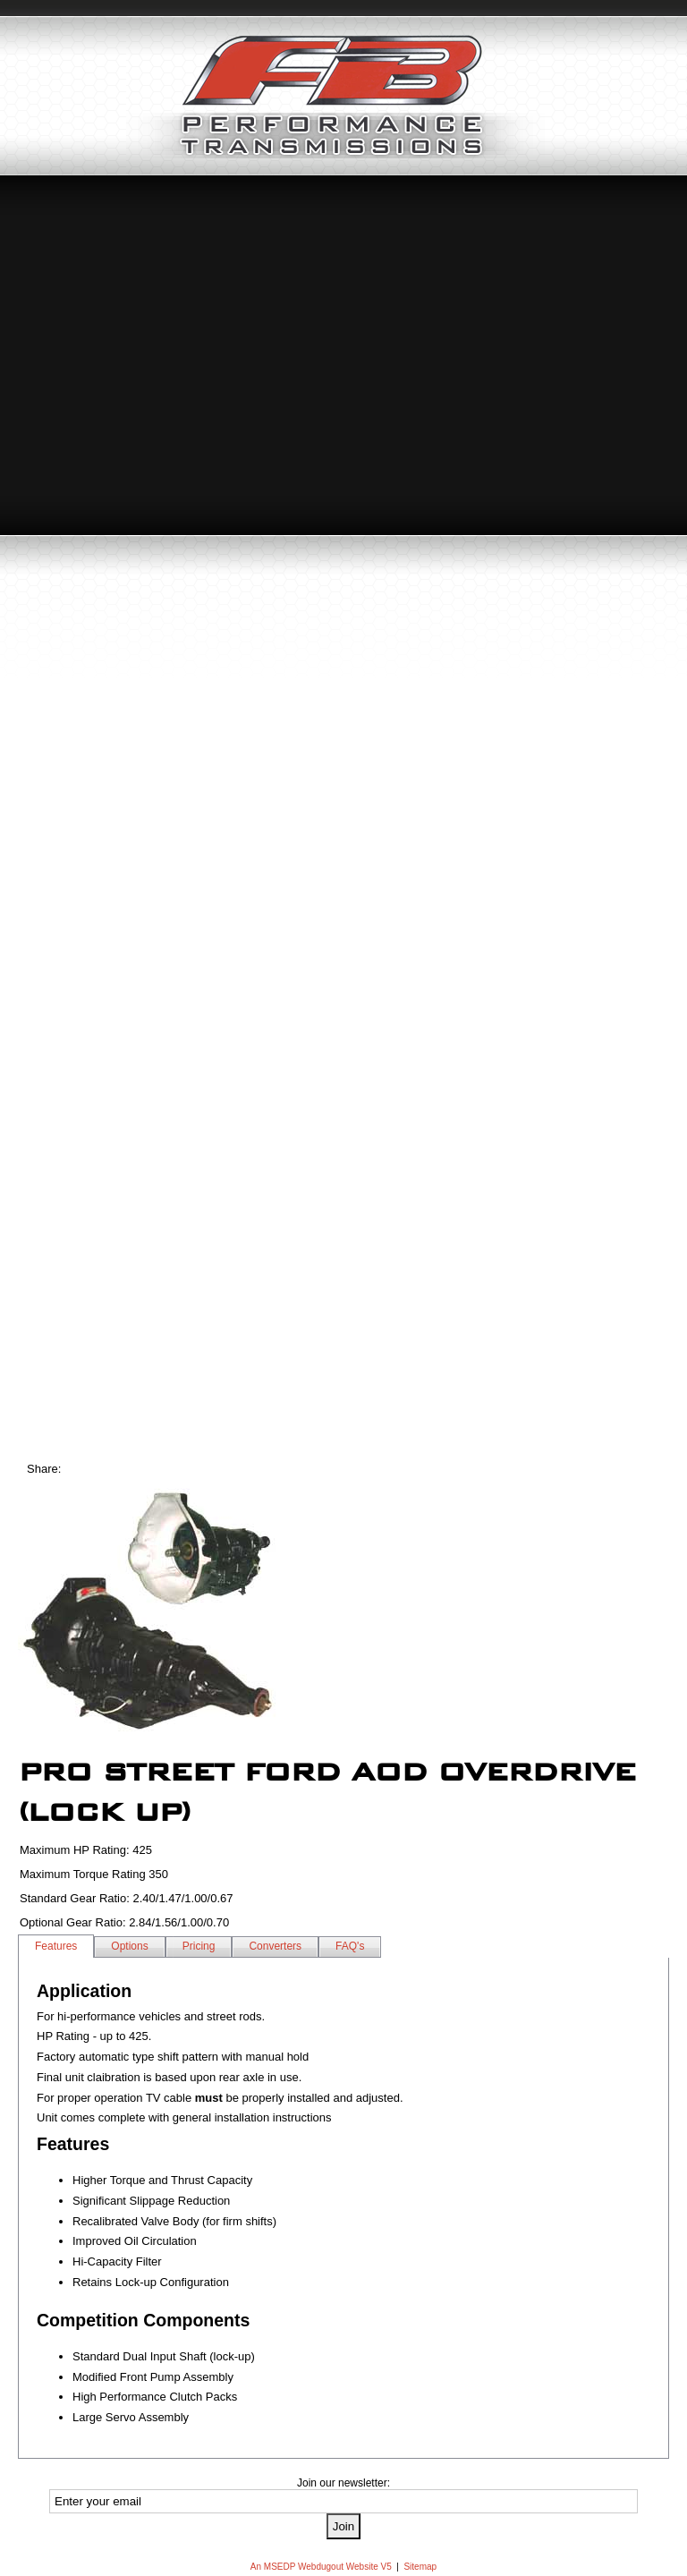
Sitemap (420, 2567)
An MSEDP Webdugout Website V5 (321, 2567)
